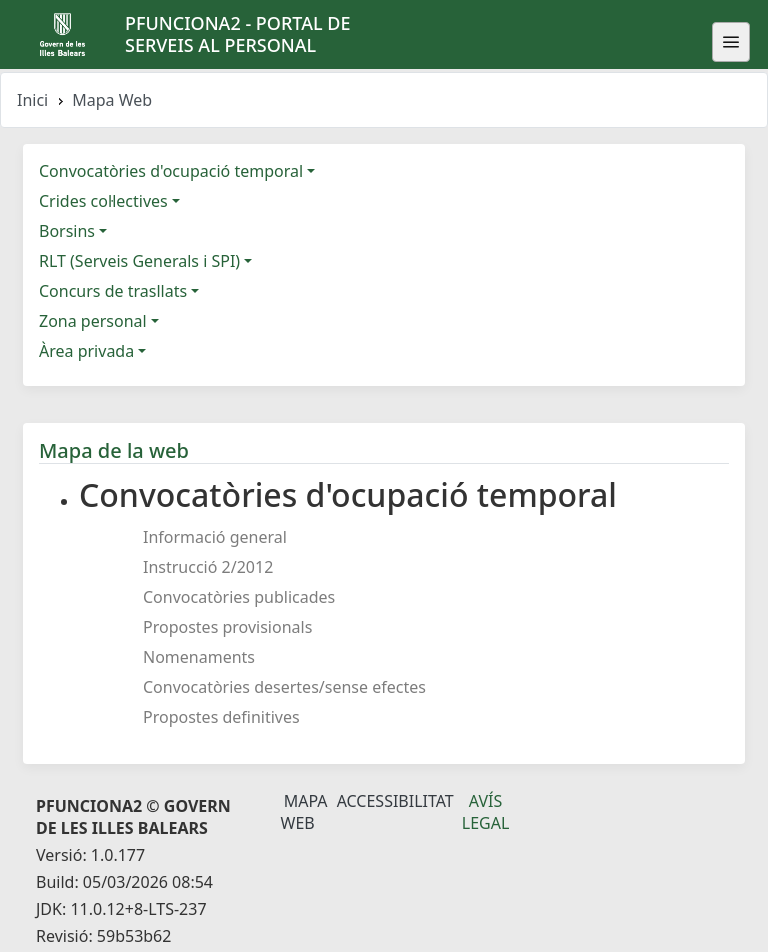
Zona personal (93, 321)
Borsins (67, 231)
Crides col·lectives (103, 201)
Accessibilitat (395, 801)
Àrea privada (86, 351)
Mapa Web (304, 812)
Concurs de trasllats (113, 291)
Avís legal (486, 812)
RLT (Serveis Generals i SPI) (139, 261)
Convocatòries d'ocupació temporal (171, 171)
